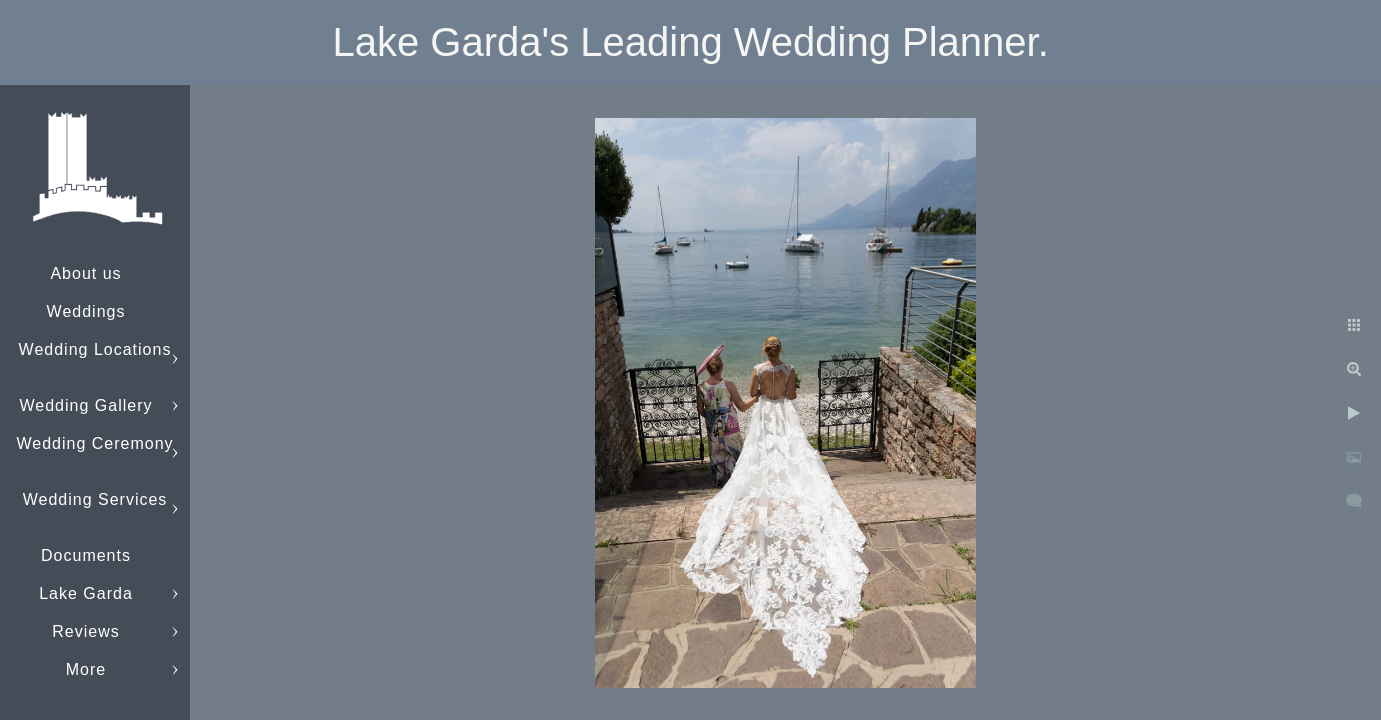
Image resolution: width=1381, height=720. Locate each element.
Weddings (86, 311)
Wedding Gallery (86, 405)
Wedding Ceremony (94, 443)
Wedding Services (95, 499)
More (86, 669)
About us (85, 273)
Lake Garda (86, 593)
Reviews (85, 631)
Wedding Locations (95, 349)
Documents (86, 555)
